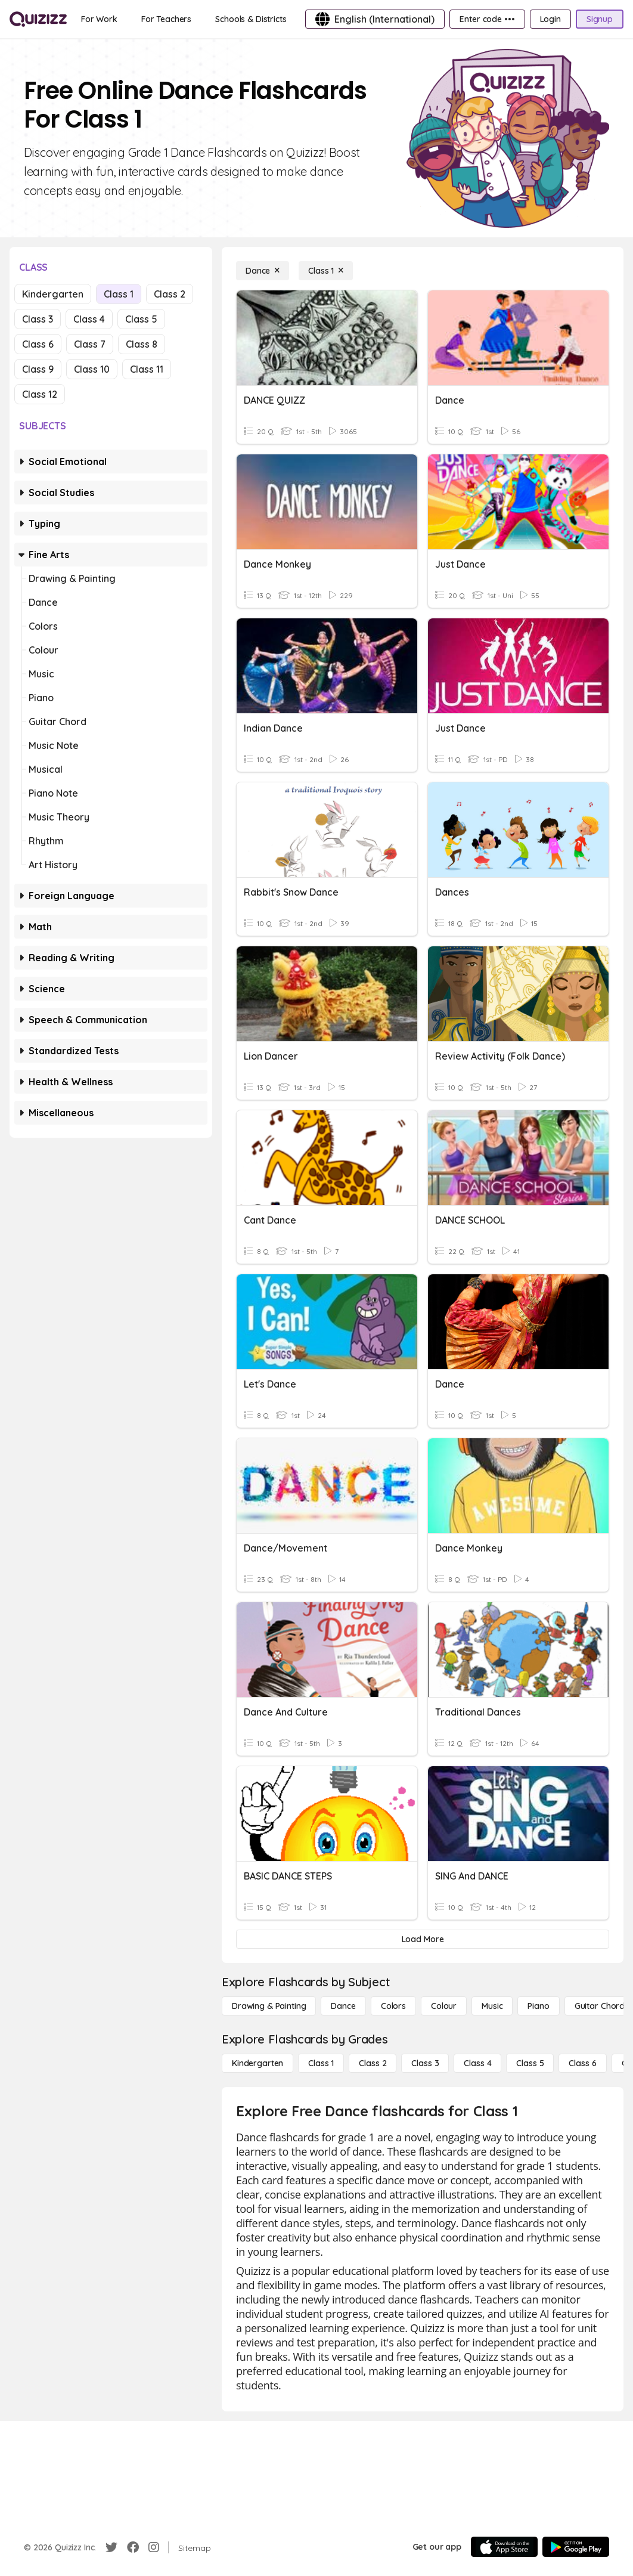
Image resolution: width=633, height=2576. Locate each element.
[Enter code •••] (487, 19)
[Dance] (262, 270)
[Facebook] (133, 2547)
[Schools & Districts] (251, 19)
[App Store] (504, 2547)
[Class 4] (477, 2063)
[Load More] (422, 1939)
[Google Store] (575, 2547)
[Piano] (538, 2005)
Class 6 (38, 344)
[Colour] (444, 2005)
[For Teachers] (166, 19)
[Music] (492, 2005)
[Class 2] (372, 2063)
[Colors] (393, 2005)
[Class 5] (530, 2063)
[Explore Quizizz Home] (38, 19)
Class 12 (39, 394)
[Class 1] (326, 270)
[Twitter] (111, 2547)
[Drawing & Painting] (269, 2005)
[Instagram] (153, 2547)
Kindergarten (52, 294)
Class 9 (38, 369)
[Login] (550, 19)
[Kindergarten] (257, 2063)
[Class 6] (582, 2063)
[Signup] (599, 19)
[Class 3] (425, 2063)
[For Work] (99, 19)
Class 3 (37, 319)
